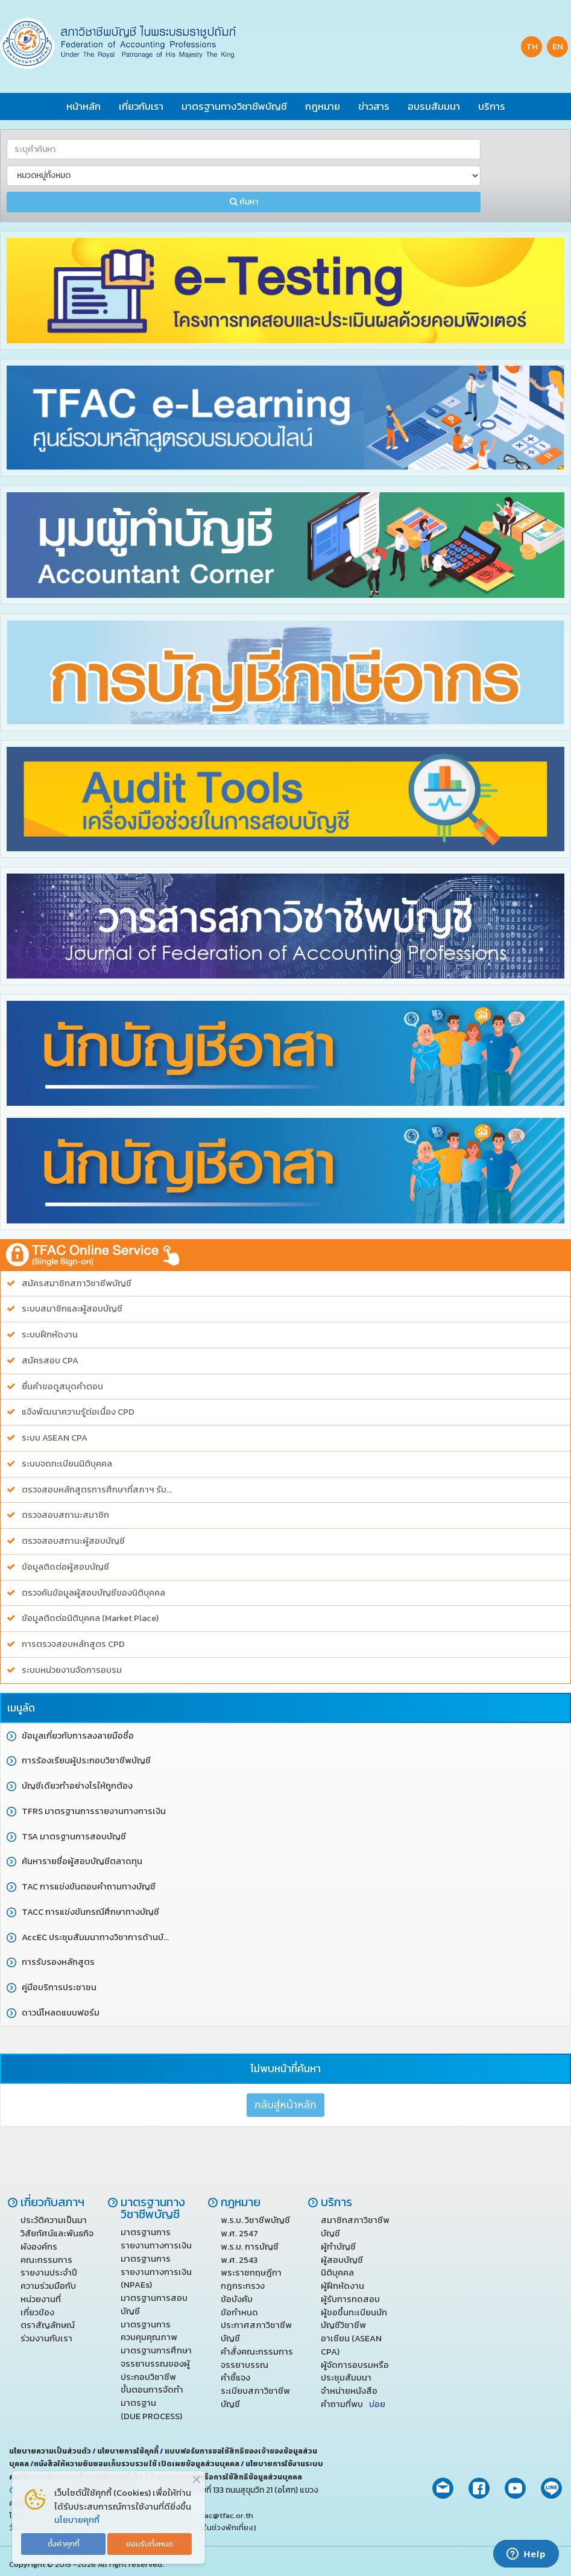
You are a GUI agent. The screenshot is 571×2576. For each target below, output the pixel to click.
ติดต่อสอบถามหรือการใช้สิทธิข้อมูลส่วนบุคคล (226, 2477)
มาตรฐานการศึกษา (156, 2350)
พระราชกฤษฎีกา (251, 2272)
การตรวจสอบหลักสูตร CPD (73, 1644)
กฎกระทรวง (243, 2285)
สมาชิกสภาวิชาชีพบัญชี (355, 2226)
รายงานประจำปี (49, 2272)
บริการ (491, 106)
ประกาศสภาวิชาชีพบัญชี (256, 2331)
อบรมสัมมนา (434, 106)
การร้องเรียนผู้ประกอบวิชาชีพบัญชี (86, 1760)
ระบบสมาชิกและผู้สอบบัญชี (72, 1308)
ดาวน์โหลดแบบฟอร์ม (60, 2013)
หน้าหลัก (83, 106)
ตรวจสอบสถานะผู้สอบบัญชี (73, 1541)
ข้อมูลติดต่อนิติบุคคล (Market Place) (90, 1618)
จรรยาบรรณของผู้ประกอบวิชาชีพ (155, 2370)
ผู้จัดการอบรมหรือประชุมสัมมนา (355, 2371)
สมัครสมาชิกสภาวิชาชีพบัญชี (76, 1283)
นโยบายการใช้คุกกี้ (128, 2451)
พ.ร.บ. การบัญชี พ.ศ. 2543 (250, 2253)
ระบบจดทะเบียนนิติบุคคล (67, 1464)
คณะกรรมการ (46, 2260)
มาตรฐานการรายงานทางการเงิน (156, 2238)
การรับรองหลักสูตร (58, 1962)
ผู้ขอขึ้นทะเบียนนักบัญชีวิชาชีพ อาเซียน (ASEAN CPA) (354, 2332)
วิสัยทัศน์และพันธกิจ (57, 2233)
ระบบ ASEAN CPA (54, 1438)
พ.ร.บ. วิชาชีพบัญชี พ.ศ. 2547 (255, 2226)
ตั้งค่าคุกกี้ (64, 2543)
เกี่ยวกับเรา (141, 106)
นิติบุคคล (337, 2272)
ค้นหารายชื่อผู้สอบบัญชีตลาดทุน (82, 1861)
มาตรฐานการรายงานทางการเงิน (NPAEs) (156, 2272)
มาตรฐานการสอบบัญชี (154, 2304)
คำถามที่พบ (353, 2404)
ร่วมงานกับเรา (46, 2338)
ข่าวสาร (374, 106)
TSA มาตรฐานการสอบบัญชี (74, 1836)
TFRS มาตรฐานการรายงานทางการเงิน (94, 1811)
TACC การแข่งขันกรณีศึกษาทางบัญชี (90, 1912)
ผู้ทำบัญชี (338, 2246)
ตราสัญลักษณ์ (48, 2325)
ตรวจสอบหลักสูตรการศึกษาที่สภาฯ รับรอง (98, 1489)
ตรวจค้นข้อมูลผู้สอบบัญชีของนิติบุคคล (93, 1593)
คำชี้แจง (235, 2377)
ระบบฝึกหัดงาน (50, 1334)
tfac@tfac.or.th (225, 2515)
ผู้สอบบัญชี (342, 2260)
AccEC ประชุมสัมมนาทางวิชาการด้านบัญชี (98, 1937)
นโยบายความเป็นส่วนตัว (50, 2451)
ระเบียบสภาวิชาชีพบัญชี (255, 2397)
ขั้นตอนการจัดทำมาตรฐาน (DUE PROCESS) (152, 2403)
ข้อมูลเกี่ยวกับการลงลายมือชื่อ (78, 1736)
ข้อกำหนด (239, 2312)
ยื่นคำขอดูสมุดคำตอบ (62, 1386)
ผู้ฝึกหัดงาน (342, 2285)
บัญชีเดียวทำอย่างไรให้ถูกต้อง (77, 1786)
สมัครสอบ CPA (50, 1360)
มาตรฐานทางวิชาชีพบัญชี (234, 106)
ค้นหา (244, 201)
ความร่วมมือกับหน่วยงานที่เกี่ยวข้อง (48, 2299)
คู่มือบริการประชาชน (59, 1987)
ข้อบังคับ (237, 2299)
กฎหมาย (322, 106)
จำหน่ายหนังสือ (349, 2390)
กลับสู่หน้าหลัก (285, 2105)
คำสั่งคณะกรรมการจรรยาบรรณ (257, 2358)
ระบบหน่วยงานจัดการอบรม (72, 1670)
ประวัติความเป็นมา (54, 2220)
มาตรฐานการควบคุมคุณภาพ (149, 2331)
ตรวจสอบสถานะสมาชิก (65, 1515)
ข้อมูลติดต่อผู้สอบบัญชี (65, 1567)
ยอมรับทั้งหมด (149, 2543)
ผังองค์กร (39, 2246)
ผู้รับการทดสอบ (350, 2299)
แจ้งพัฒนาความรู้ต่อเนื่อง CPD (78, 1412)
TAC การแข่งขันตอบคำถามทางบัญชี (89, 1886)
